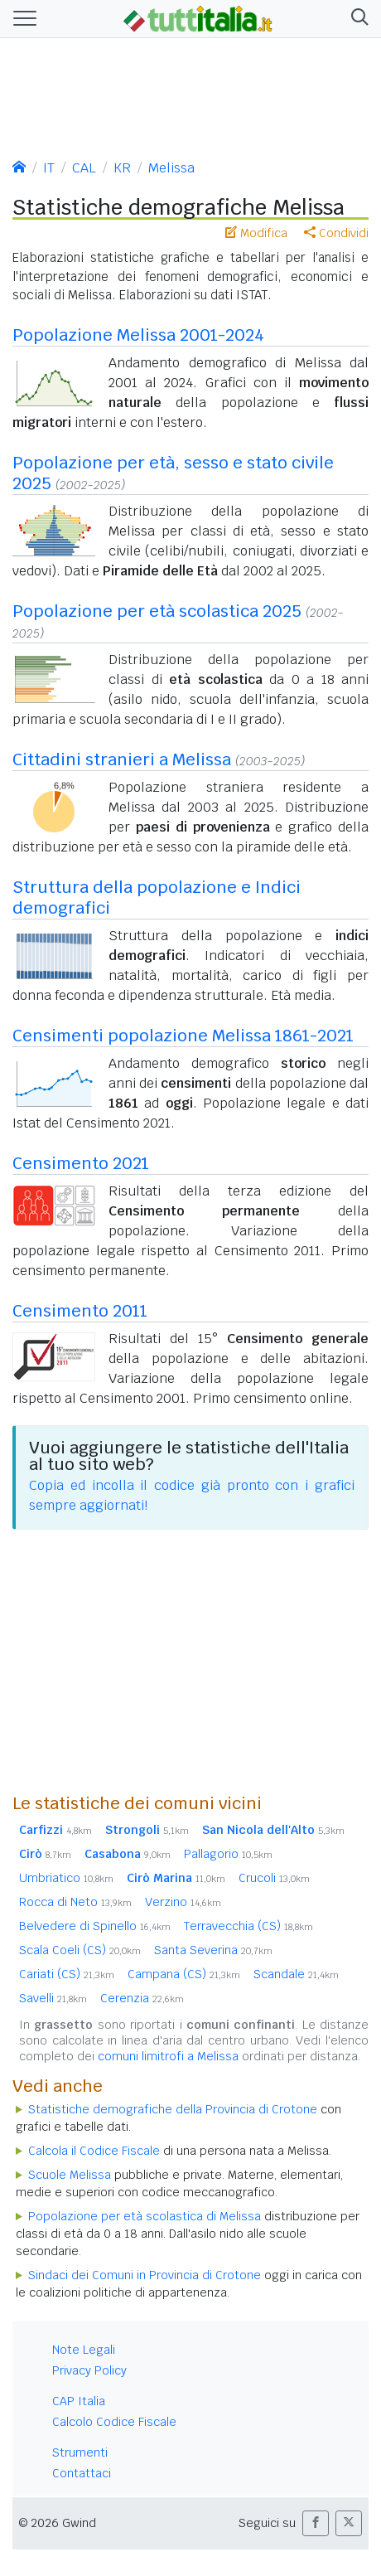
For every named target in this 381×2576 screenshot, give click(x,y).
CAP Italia (78, 2401)
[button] (357, 19)
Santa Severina (213, 1950)
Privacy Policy (89, 2370)
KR (122, 168)
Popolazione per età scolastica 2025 (156, 611)
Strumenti (80, 2452)
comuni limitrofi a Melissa (168, 2056)
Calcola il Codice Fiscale (94, 2150)
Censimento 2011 (79, 1311)
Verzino (183, 1901)
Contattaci (81, 2473)
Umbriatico (66, 1877)
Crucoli (274, 1877)
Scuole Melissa (69, 2174)
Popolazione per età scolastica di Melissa (144, 2216)
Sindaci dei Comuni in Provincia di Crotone (144, 2275)
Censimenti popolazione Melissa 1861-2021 (183, 1035)
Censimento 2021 (80, 1163)
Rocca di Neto (75, 1901)
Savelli (53, 1998)
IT (49, 168)
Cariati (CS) (66, 1974)
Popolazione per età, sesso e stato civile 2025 (173, 473)
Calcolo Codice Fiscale (114, 2421)
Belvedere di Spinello (95, 1926)
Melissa (171, 168)
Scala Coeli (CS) (80, 1950)
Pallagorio (228, 1853)
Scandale (296, 1974)
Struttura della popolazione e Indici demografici (156, 897)
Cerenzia (142, 1998)
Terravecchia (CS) (248, 1926)
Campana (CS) (184, 1974)
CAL (84, 168)
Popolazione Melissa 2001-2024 (138, 335)
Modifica (256, 233)
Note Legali (83, 2349)
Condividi (336, 233)
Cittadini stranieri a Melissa (121, 759)
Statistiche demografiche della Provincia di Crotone (172, 2109)
